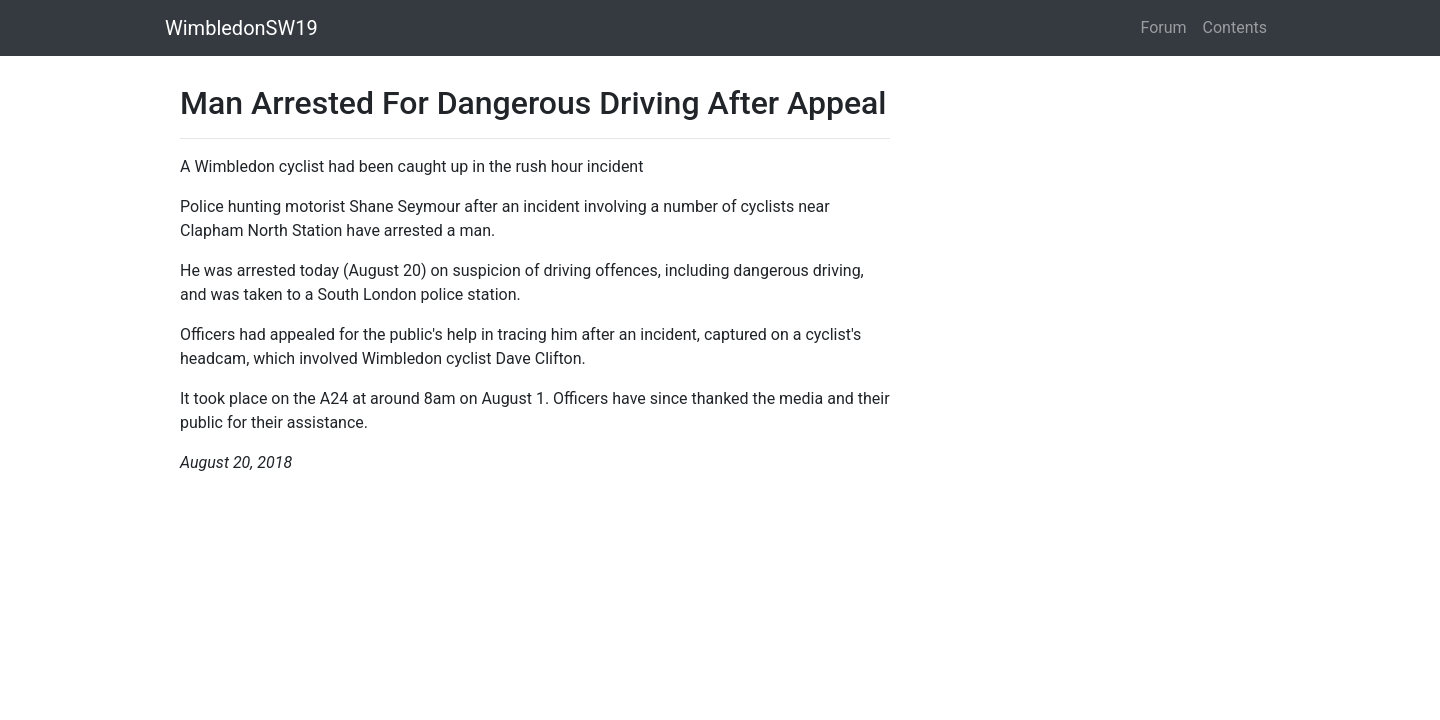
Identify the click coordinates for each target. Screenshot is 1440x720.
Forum (1164, 27)
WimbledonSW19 (241, 28)
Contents (1235, 27)
